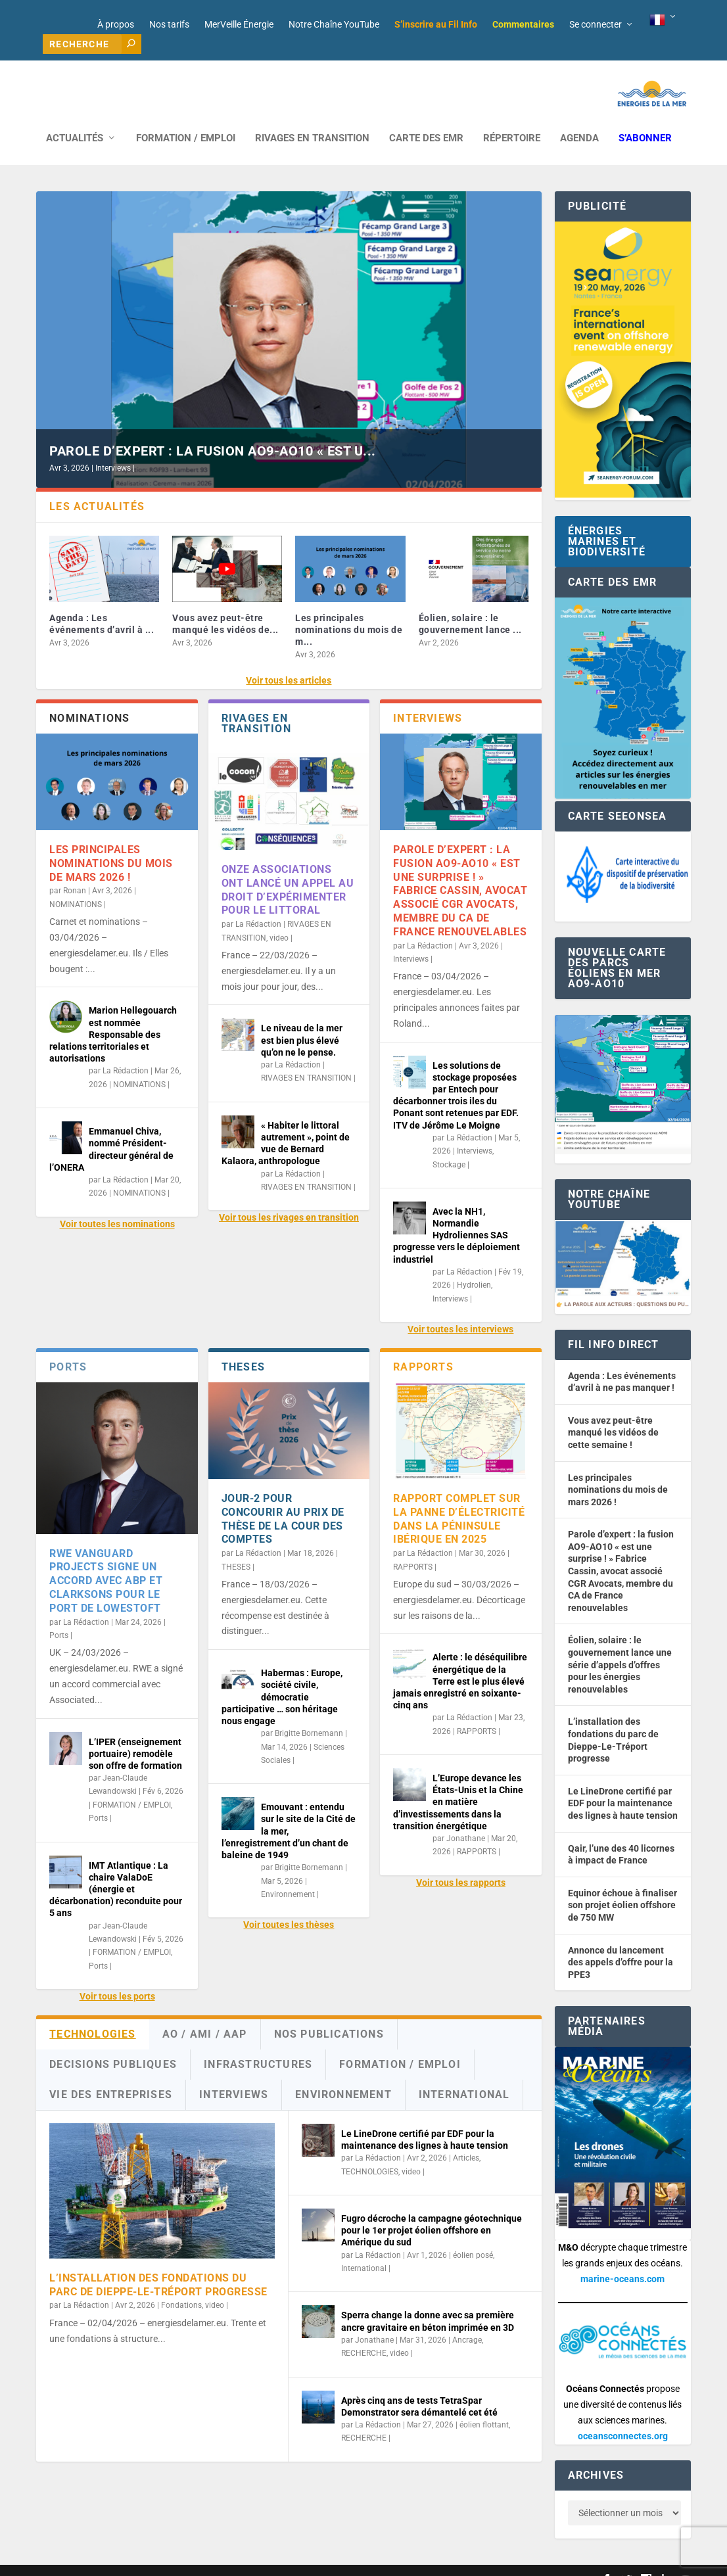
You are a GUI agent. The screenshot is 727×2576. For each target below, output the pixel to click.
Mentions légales (400, 2560)
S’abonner (645, 118)
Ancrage (467, 2320)
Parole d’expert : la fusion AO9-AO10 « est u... (212, 431)
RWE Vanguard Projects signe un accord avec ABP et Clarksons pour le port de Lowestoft (105, 1561)
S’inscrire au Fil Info (435, 24)
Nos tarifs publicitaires (319, 2560)
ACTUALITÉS (74, 118)
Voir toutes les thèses (288, 1905)
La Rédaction (126, 1051)
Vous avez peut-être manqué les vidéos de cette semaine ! (613, 1412)
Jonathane (465, 1818)
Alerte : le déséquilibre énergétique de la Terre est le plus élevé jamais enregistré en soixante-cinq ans (460, 1661)
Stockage (449, 1145)
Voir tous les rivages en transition (289, 1197)
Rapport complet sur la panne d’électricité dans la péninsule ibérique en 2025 (459, 1499)
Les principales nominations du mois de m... (348, 610)
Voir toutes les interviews (460, 1309)
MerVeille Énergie (238, 24)
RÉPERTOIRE (511, 118)
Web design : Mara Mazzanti (89, 2560)
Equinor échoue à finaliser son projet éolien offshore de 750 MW (622, 1885)
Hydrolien (474, 1265)
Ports (58, 1615)
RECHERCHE (364, 2333)
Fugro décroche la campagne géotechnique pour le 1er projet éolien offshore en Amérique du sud (431, 2210)
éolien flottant (484, 2405)
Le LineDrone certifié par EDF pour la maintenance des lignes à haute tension (623, 1783)
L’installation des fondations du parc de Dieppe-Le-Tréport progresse (158, 2265)
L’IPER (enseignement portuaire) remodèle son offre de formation (135, 1734)
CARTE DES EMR (426, 118)
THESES (236, 1547)
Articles (466, 2138)
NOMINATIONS (75, 884)
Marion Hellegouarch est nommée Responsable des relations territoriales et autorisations (113, 1014)
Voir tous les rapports (460, 1863)
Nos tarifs (169, 24)
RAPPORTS (413, 1547)
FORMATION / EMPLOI (185, 118)
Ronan (74, 871)
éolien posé (473, 2235)
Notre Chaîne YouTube (334, 24)
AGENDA (579, 118)
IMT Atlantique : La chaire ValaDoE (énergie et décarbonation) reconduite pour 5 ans (115, 1869)
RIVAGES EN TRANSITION (312, 118)
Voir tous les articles (288, 660)
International (364, 2248)
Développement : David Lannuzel (210, 2560)
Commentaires (523, 24)
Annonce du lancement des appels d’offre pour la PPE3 (620, 1942)
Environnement (288, 1874)
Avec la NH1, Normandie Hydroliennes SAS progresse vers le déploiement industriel (456, 1215)
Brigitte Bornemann (309, 1713)
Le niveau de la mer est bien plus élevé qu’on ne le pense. (301, 1020)
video (279, 918)
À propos (115, 24)
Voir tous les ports (117, 1976)
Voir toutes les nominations (117, 1204)
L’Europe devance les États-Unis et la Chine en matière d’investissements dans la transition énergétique (458, 1782)
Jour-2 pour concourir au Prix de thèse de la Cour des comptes (283, 1499)
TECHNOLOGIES (369, 2152)
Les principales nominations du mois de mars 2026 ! (111, 844)
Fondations (181, 2285)
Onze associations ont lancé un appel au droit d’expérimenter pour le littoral (288, 870)
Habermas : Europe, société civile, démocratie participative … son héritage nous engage (282, 1677)
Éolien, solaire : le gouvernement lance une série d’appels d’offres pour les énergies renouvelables (620, 1644)
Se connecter (595, 24)
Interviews (113, 448)
